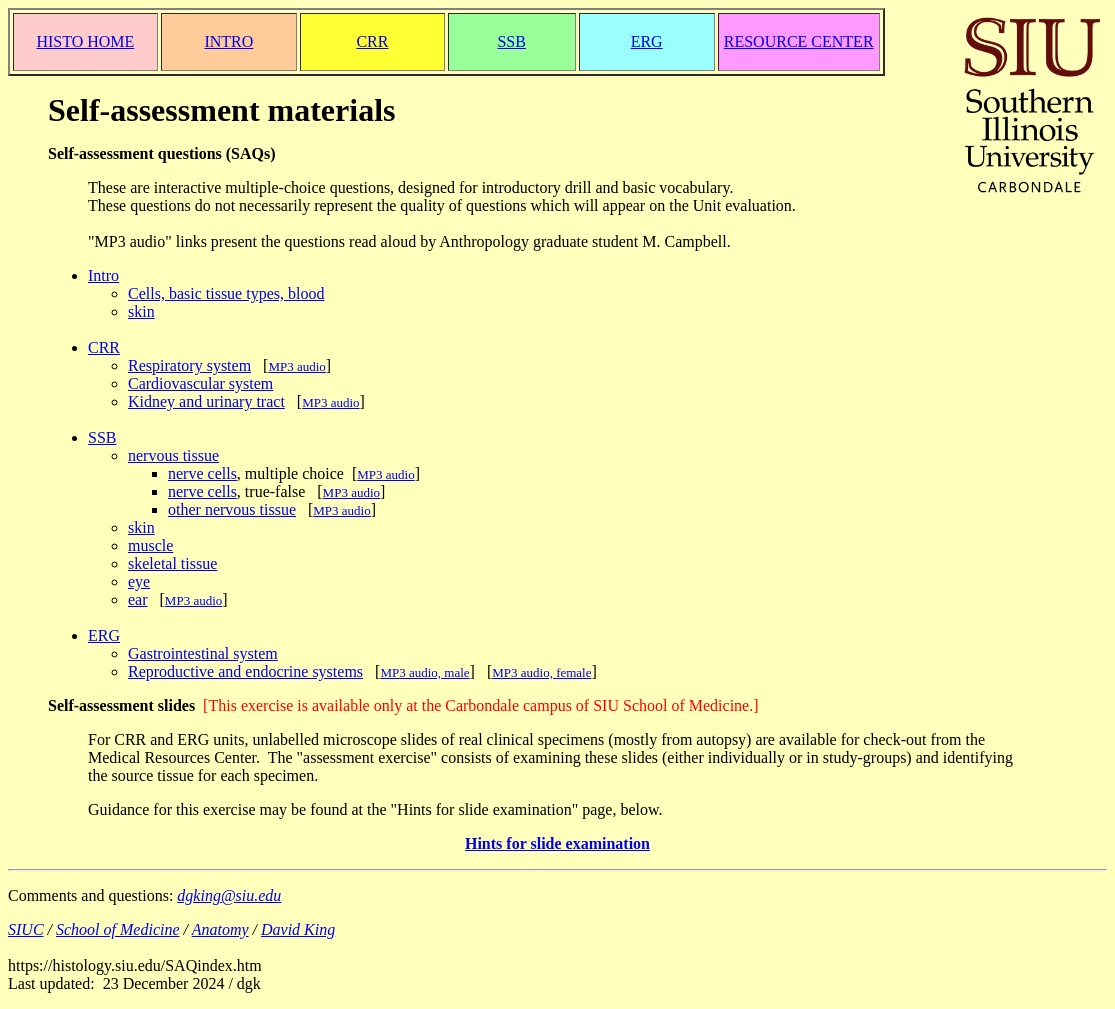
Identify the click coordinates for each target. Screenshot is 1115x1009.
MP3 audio (330, 402)
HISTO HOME (85, 41)
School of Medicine (118, 929)
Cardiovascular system (200, 383)
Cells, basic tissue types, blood (226, 293)
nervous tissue (173, 455)
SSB (511, 41)
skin (141, 311)
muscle (150, 545)
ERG (647, 41)
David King (298, 929)
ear (138, 599)
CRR (372, 41)
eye (139, 581)
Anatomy (220, 929)
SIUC (26, 929)
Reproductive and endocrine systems (245, 671)
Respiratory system (189, 365)
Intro (103, 275)
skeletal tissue (172, 563)
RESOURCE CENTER (799, 41)
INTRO (228, 41)
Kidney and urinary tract (206, 401)
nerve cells (202, 473)
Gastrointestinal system (203, 653)
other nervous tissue (232, 509)
